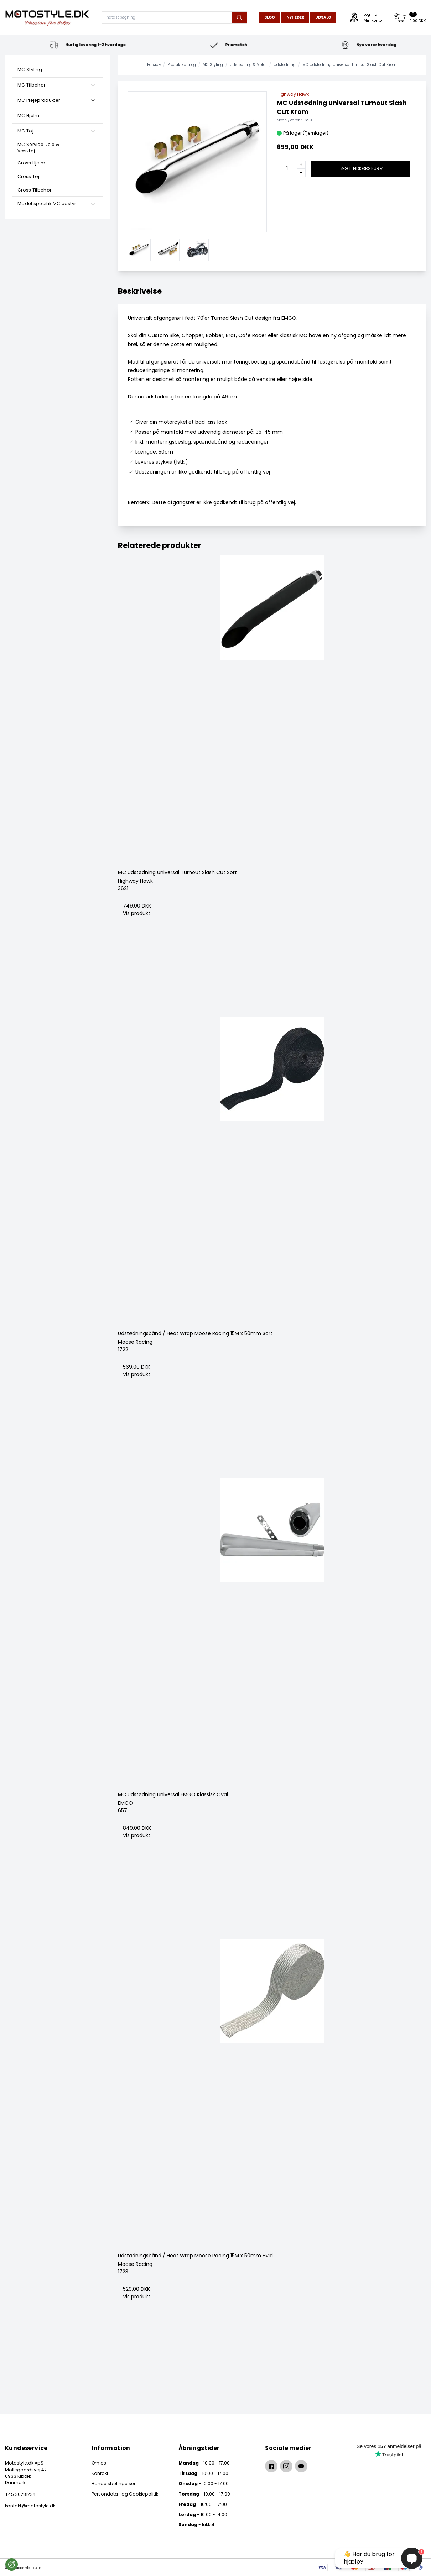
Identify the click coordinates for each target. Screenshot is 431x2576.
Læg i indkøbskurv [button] (361, 169)
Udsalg (323, 17)
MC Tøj (25, 131)
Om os (99, 2463)
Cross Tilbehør (34, 190)
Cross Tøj (28, 176)
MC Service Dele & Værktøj (38, 147)
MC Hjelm (28, 116)
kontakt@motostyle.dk (30, 2506)
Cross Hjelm (31, 163)
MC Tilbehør (31, 85)
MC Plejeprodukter (38, 100)
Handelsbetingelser (113, 2484)
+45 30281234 (20, 2494)
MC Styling (29, 70)
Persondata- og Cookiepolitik (125, 2494)
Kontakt (100, 2473)
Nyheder (295, 17)
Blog (269, 17)
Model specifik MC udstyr (46, 203)
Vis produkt (136, 913)
